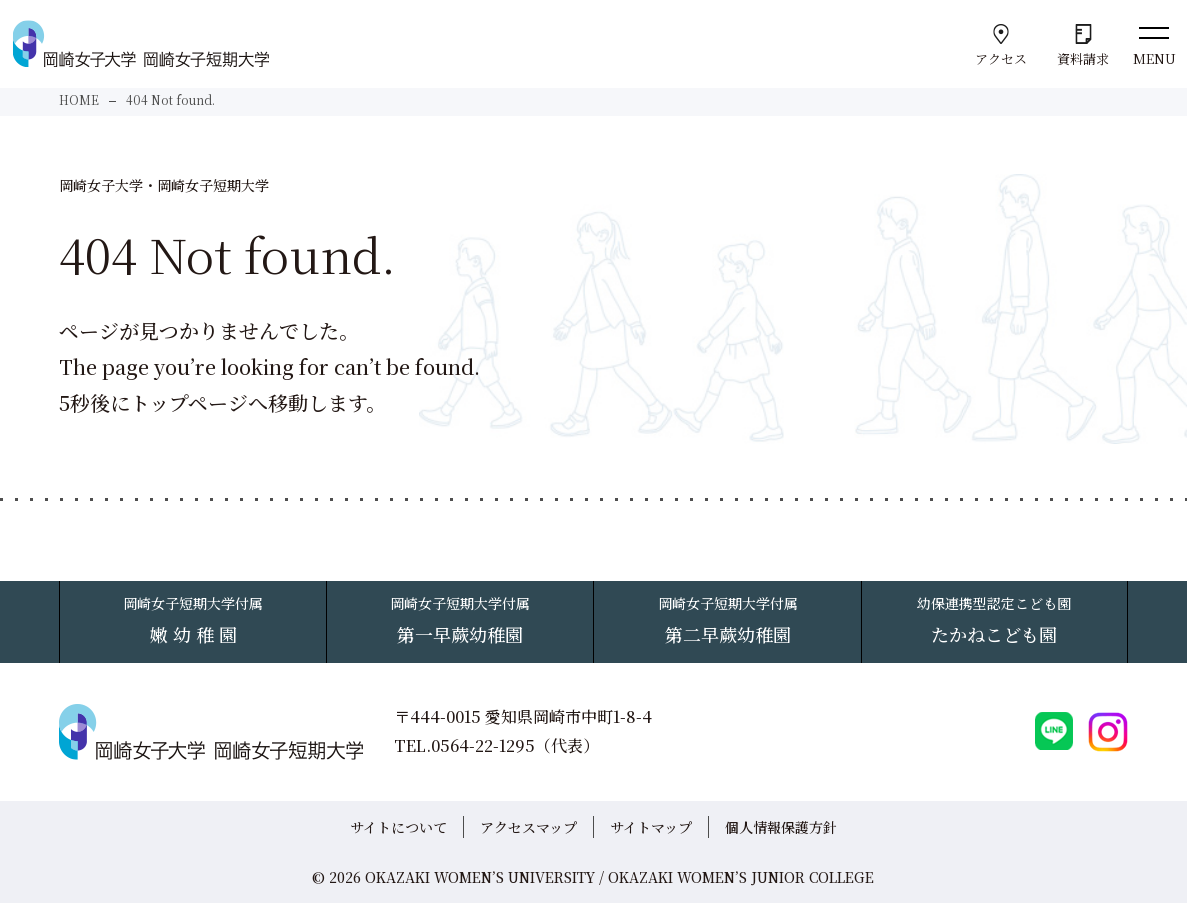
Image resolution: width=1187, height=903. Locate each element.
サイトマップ (651, 827)
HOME (79, 99)
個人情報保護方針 (781, 827)
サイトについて (398, 827)
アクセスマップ (528, 827)
